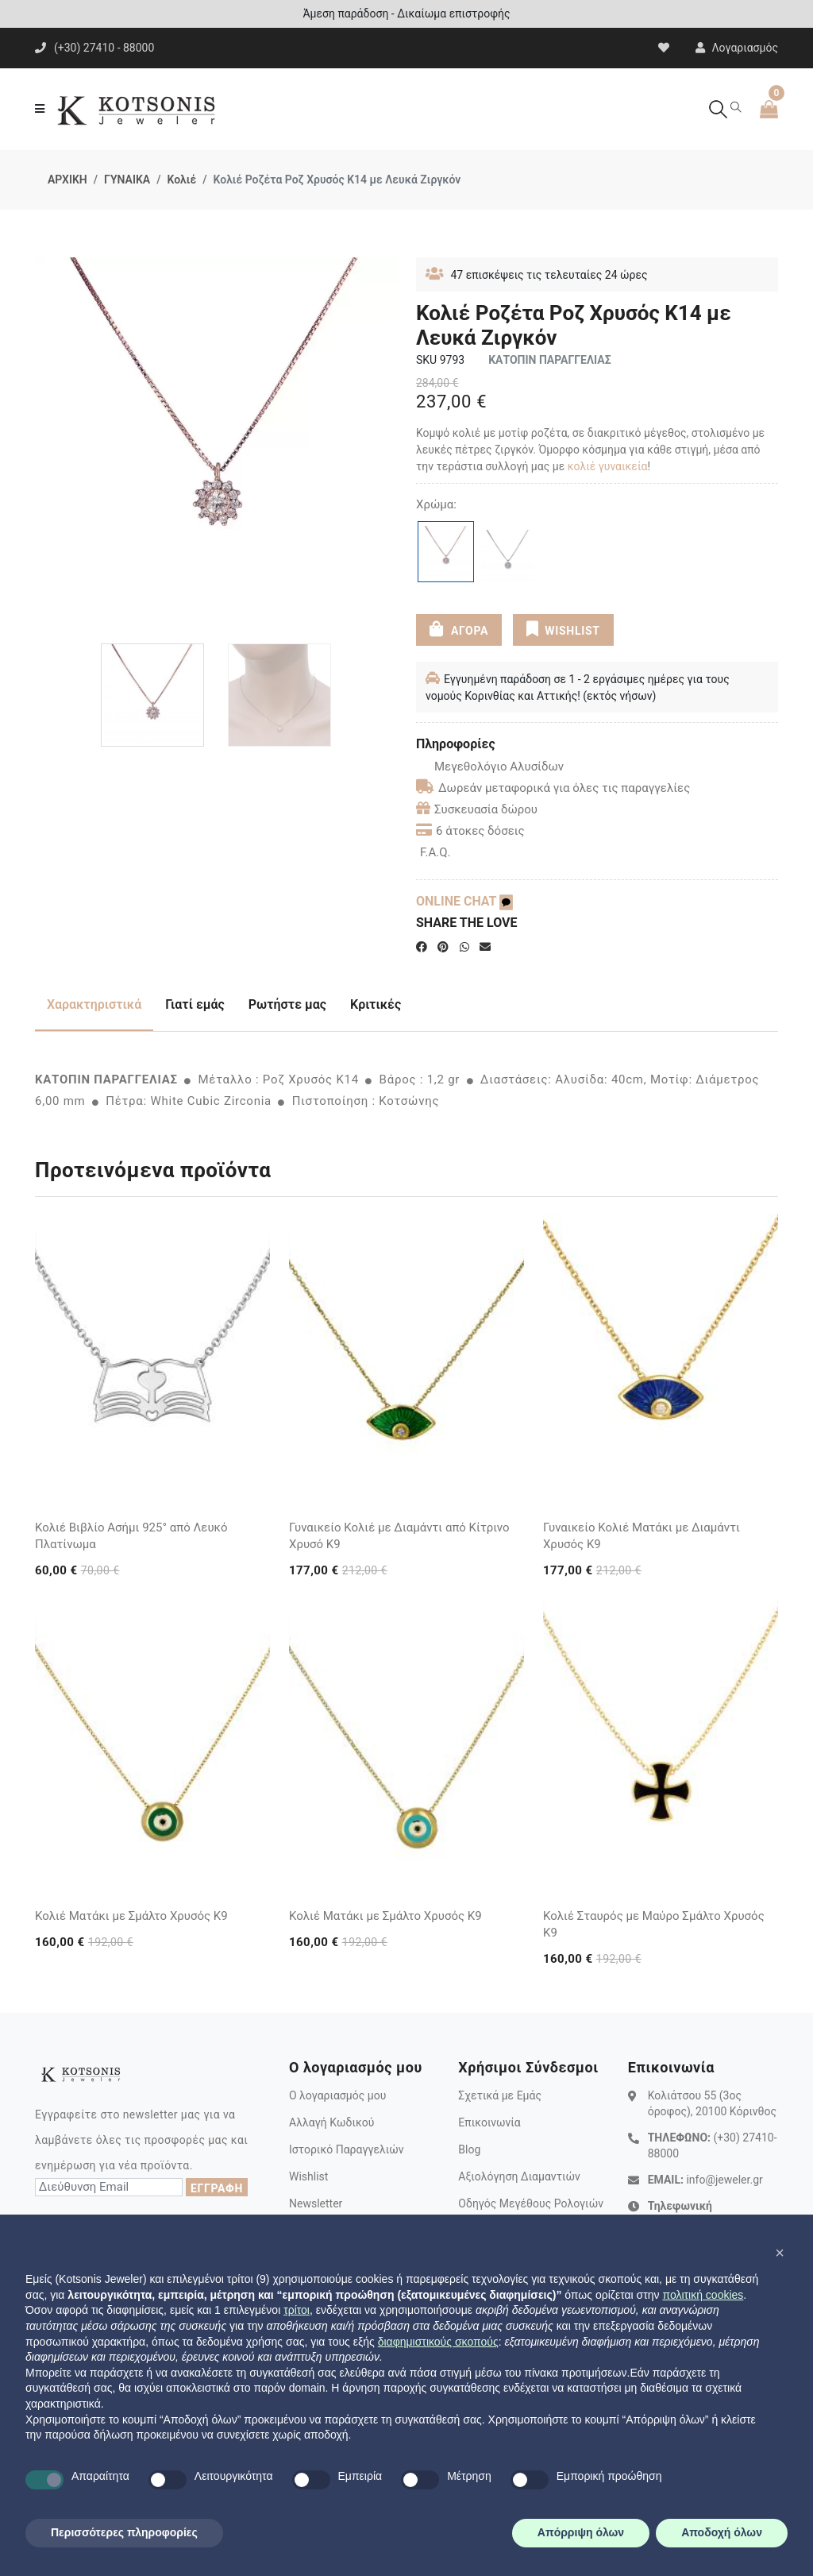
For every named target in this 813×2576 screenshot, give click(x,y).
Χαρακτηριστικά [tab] (94, 1004)
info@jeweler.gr (724, 2179)
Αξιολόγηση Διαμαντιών (519, 2176)
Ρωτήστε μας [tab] (287, 1004)
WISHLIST (563, 629)
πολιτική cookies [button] (702, 2294)
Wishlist (308, 2176)
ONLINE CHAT (464, 901)
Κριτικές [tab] (375, 1004)
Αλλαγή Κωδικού (331, 2122)
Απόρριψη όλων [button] (581, 2532)
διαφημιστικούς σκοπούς (438, 2341)
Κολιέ (181, 179)
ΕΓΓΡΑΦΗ (217, 2188)
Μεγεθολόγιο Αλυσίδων (490, 766)
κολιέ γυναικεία (608, 466)
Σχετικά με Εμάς (499, 2095)
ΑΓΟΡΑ (459, 629)
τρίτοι (296, 2310)
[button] (779, 2252)
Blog (469, 2149)
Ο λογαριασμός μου (337, 2095)
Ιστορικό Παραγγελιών (346, 2149)
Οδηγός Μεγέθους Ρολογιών (530, 2203)
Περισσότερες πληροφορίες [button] (124, 2532)
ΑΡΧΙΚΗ (67, 179)
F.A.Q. (435, 852)
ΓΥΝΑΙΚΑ (127, 179)
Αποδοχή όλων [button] (721, 2532)
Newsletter (315, 2203)
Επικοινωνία (489, 2122)
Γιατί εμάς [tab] (195, 1004)
